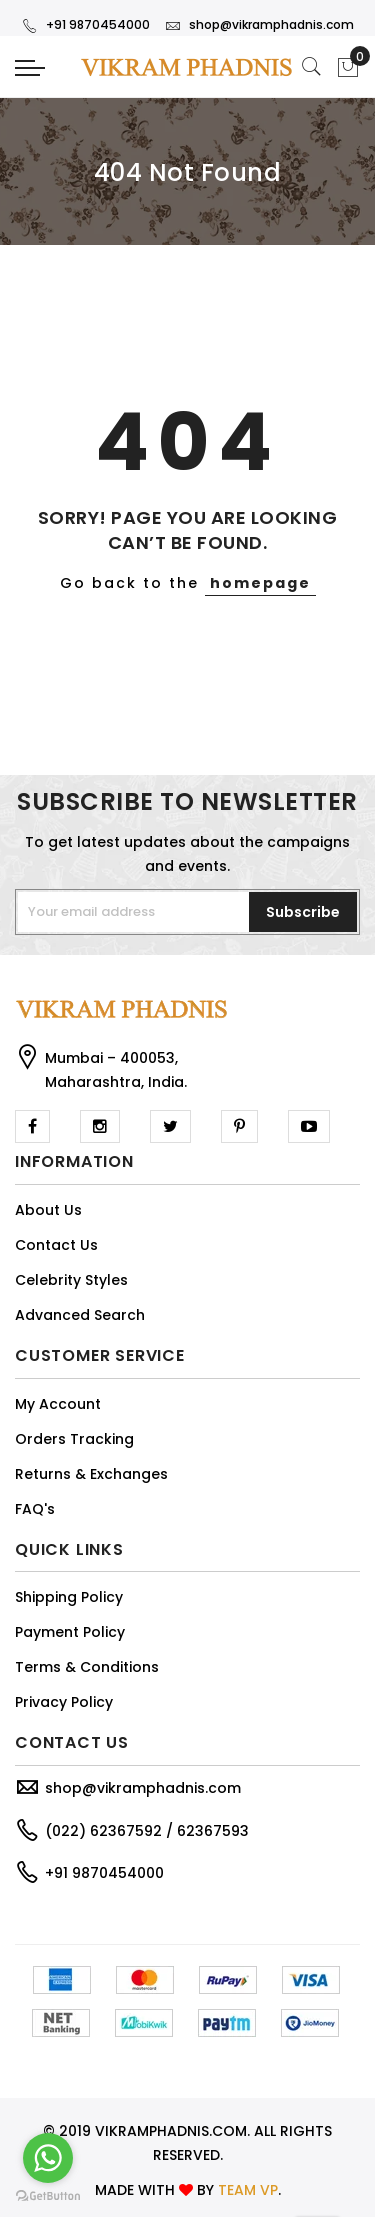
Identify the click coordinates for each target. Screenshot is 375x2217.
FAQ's (35, 1509)
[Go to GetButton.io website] (48, 2196)
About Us (48, 1210)
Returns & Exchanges (91, 1474)
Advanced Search (80, 1315)
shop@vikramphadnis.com (259, 24)
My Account (58, 1404)
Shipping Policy (69, 1597)
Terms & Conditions (87, 1667)
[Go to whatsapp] (48, 2158)
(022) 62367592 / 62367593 (147, 1831)
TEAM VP (248, 2190)
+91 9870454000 (86, 24)
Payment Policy (70, 1632)
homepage (260, 583)
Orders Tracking (74, 1439)
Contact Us (56, 1245)
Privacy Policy (64, 1702)
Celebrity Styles (71, 1280)
